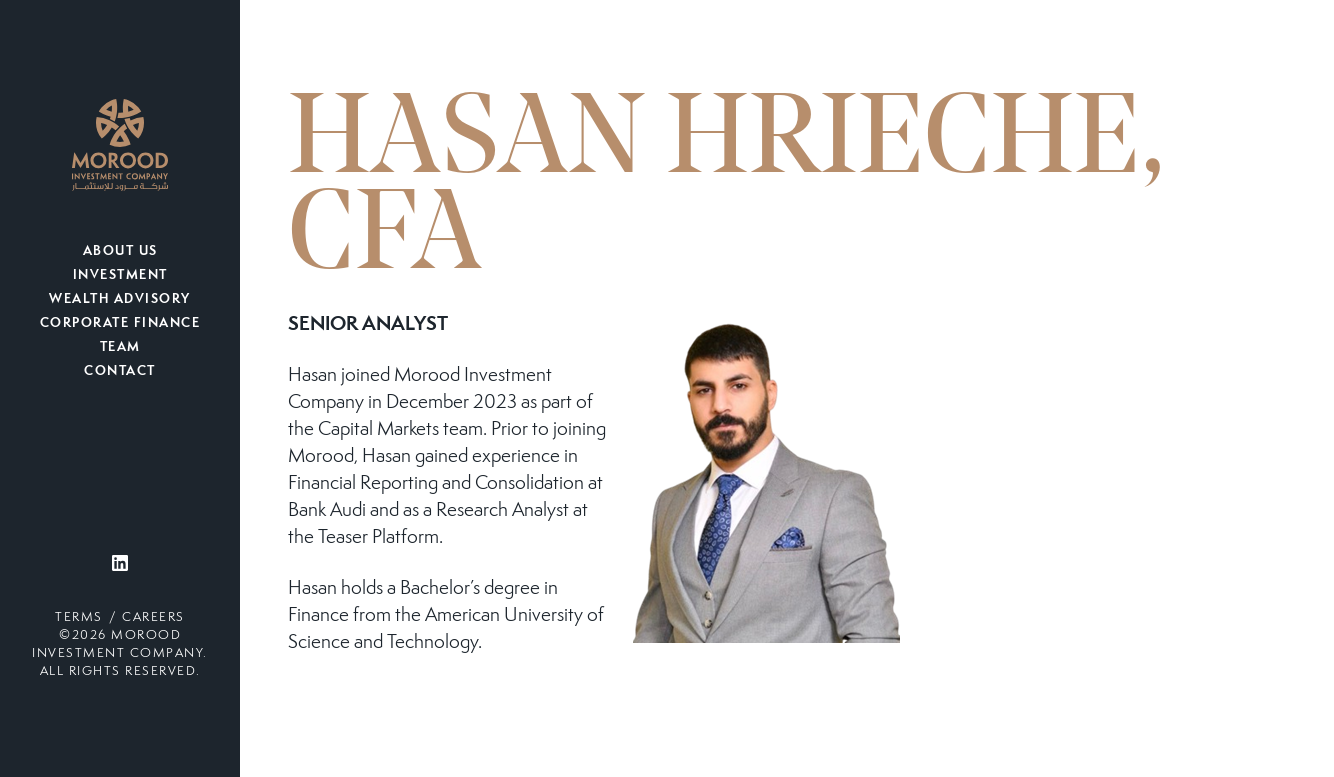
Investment (120, 276)
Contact (120, 372)
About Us (120, 252)
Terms (79, 618)
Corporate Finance (120, 324)
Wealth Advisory (120, 300)
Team (120, 348)
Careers (153, 618)
